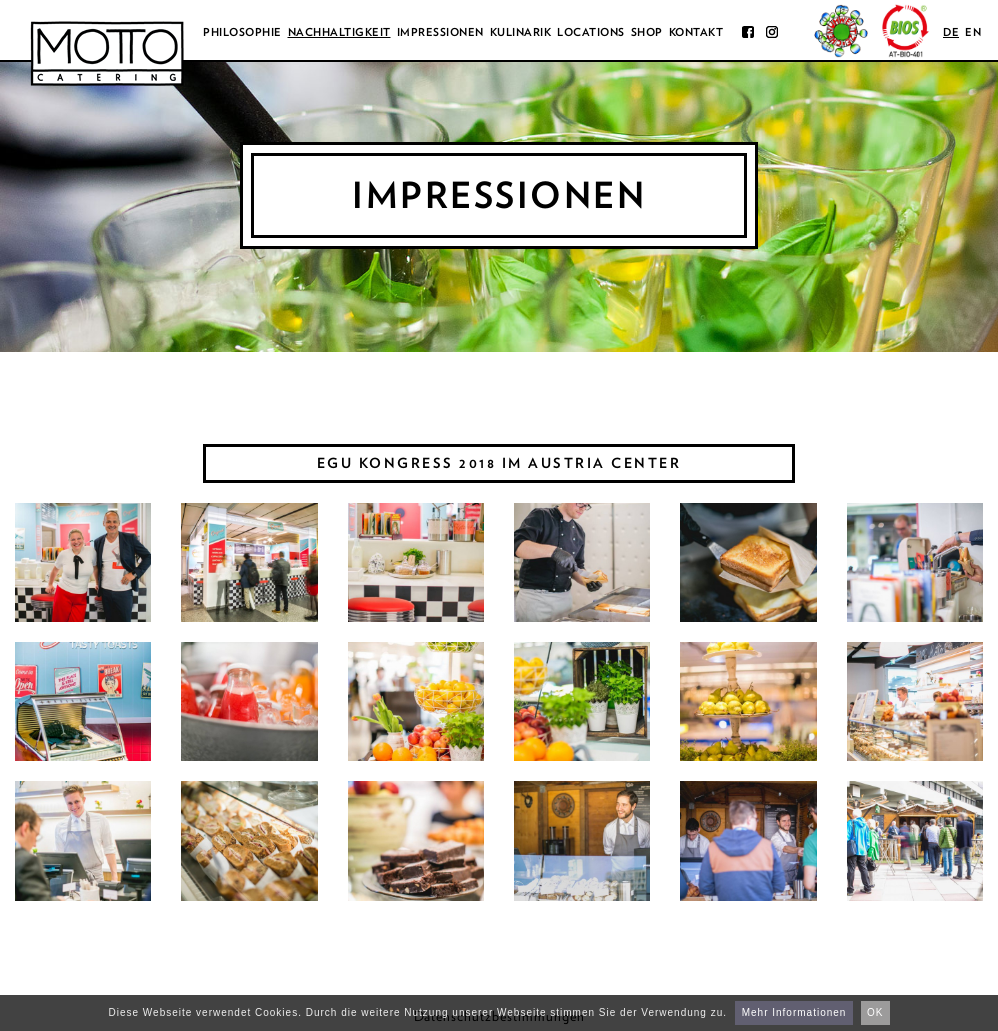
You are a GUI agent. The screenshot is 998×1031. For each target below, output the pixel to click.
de (951, 32)
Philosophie (242, 32)
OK (875, 1012)
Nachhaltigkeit (339, 32)
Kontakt (696, 32)
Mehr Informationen (794, 1012)
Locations (591, 32)
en (973, 32)
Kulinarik (521, 32)
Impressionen (440, 32)
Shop (647, 32)
